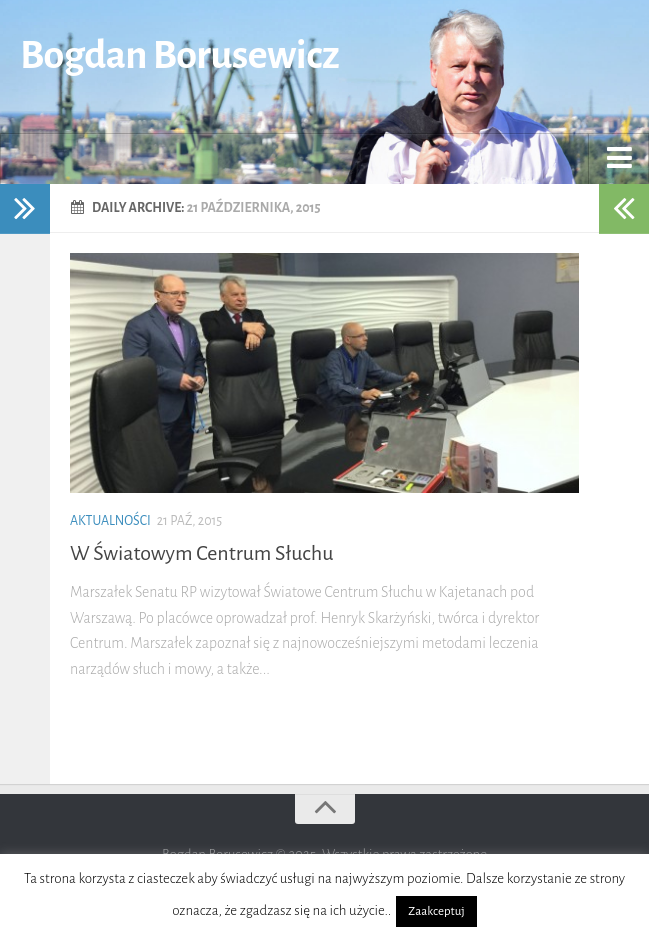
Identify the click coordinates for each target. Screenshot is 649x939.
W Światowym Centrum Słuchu (201, 553)
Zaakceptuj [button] (436, 911)
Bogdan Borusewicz (179, 55)
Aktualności (110, 521)
